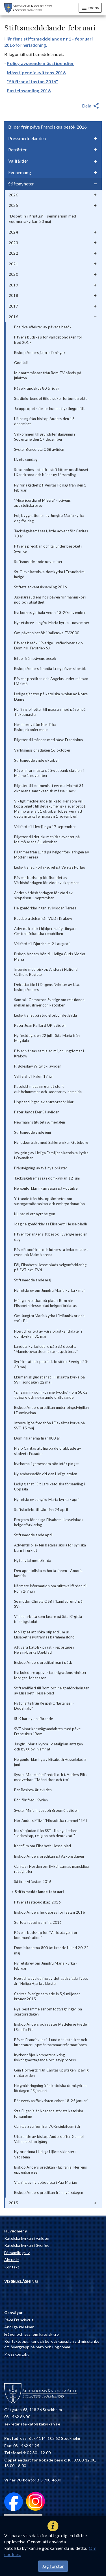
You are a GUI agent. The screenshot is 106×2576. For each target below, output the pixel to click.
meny (90, 8)
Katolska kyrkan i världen (26, 2238)
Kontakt (11, 2267)
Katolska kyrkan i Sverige (26, 2245)
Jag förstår (53, 2566)
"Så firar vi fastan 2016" (32, 81)
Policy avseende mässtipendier (40, 63)
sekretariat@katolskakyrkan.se (32, 2424)
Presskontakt (16, 2354)
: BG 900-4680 (32, 2480)
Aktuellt (11, 2259)
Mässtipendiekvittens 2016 (36, 72)
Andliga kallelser (19, 2326)
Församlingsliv (17, 2252)
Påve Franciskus (18, 2319)
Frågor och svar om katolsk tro (31, 2334)
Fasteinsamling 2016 (29, 90)
